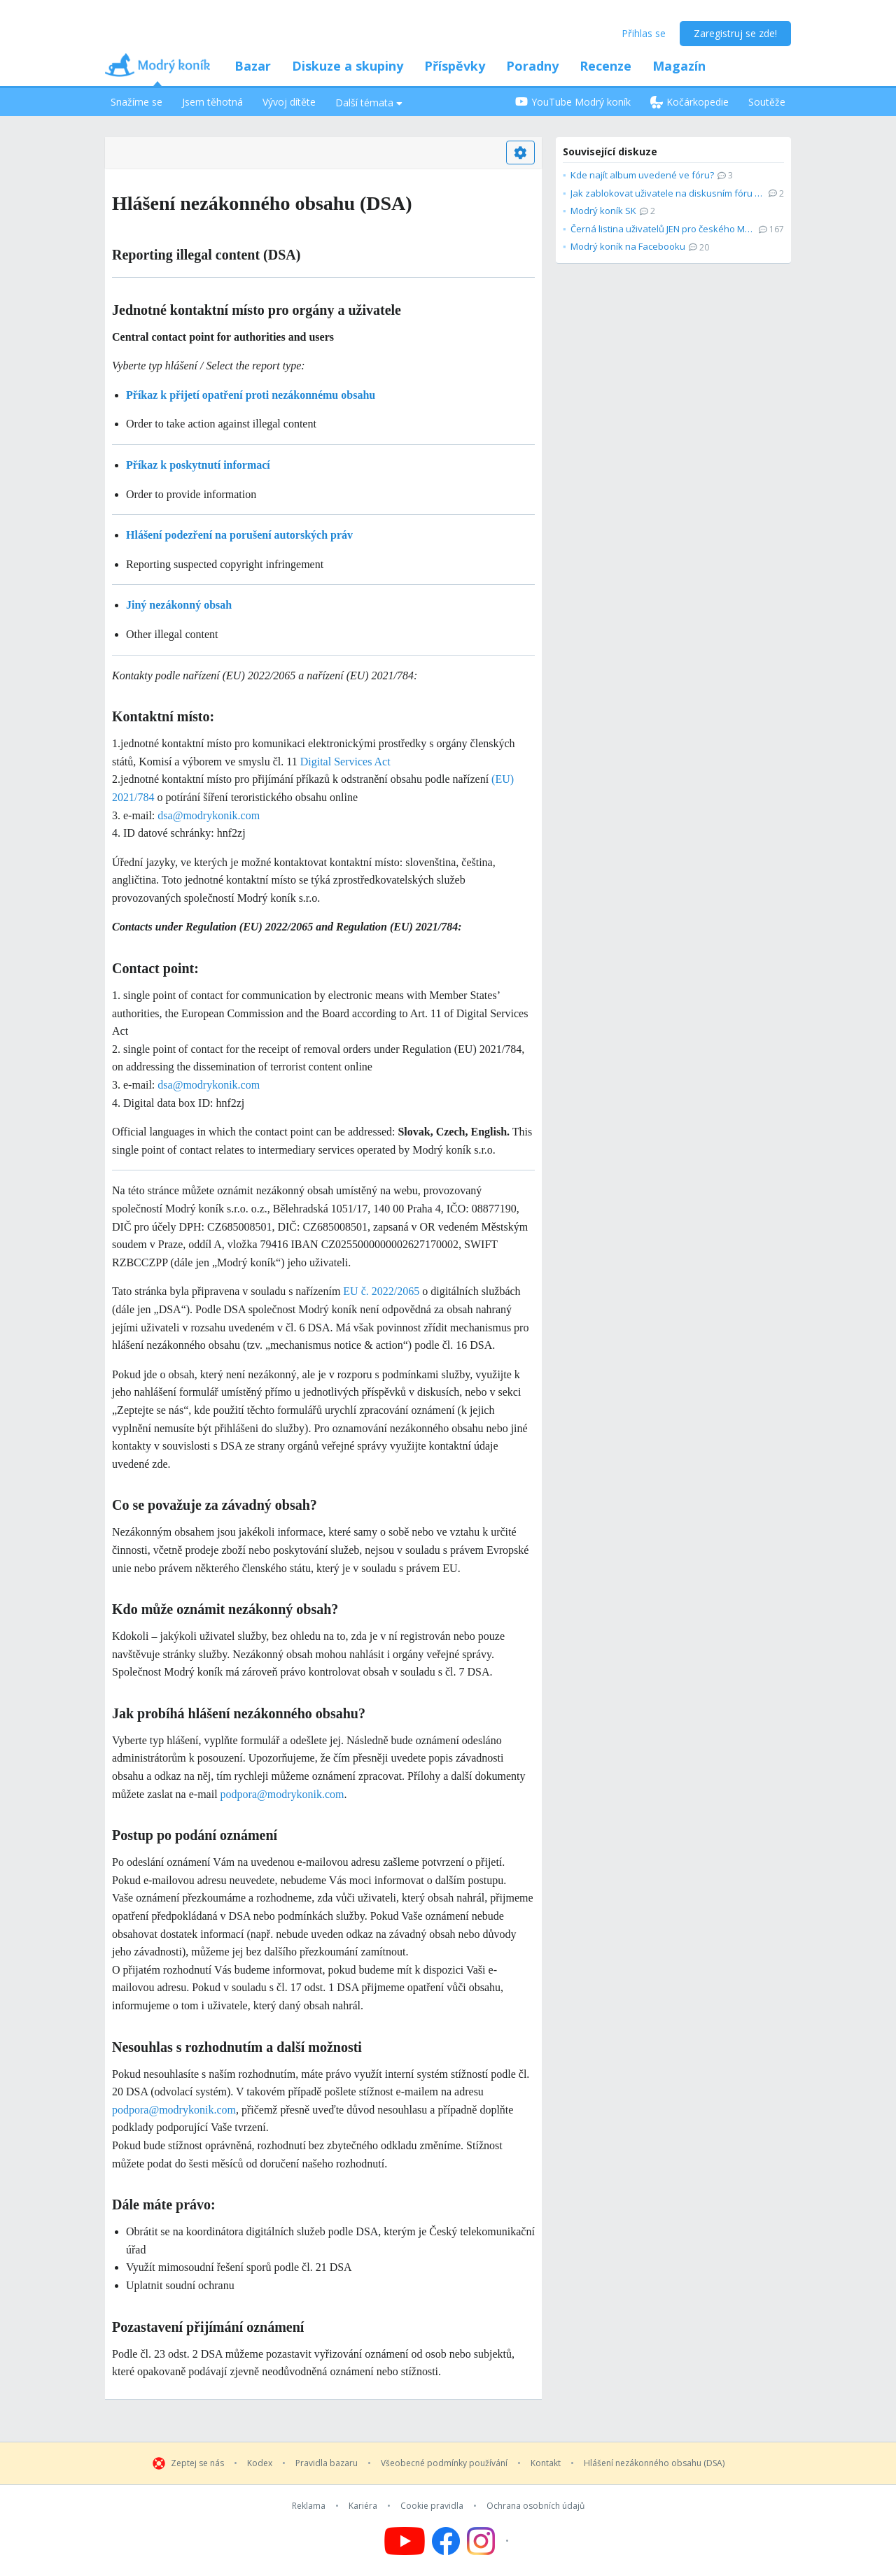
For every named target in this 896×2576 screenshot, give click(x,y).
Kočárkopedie (689, 101)
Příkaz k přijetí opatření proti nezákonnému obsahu (250, 395)
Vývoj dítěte (289, 101)
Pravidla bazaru (326, 2463)
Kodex (259, 2463)
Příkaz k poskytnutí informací (198, 465)
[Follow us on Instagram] (489, 2541)
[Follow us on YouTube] (404, 2541)
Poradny (532, 65)
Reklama (309, 2506)
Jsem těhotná (212, 101)
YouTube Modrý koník (573, 101)
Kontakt (546, 2463)
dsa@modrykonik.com (209, 815)
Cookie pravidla (431, 2506)
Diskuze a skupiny (347, 65)
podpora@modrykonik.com (282, 1794)
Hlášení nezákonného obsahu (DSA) (654, 2463)
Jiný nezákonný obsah (179, 605)
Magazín (679, 65)
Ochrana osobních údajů (535, 2506)
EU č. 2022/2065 (381, 1291)
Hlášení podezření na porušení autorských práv (239, 535)
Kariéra (363, 2506)
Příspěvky (454, 65)
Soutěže (766, 101)
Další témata (368, 102)
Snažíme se (136, 101)
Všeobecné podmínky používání (444, 2463)
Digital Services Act (345, 761)
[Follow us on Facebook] (446, 2541)
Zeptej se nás (197, 2463)
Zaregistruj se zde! (735, 33)
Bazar (252, 65)
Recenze (605, 65)
